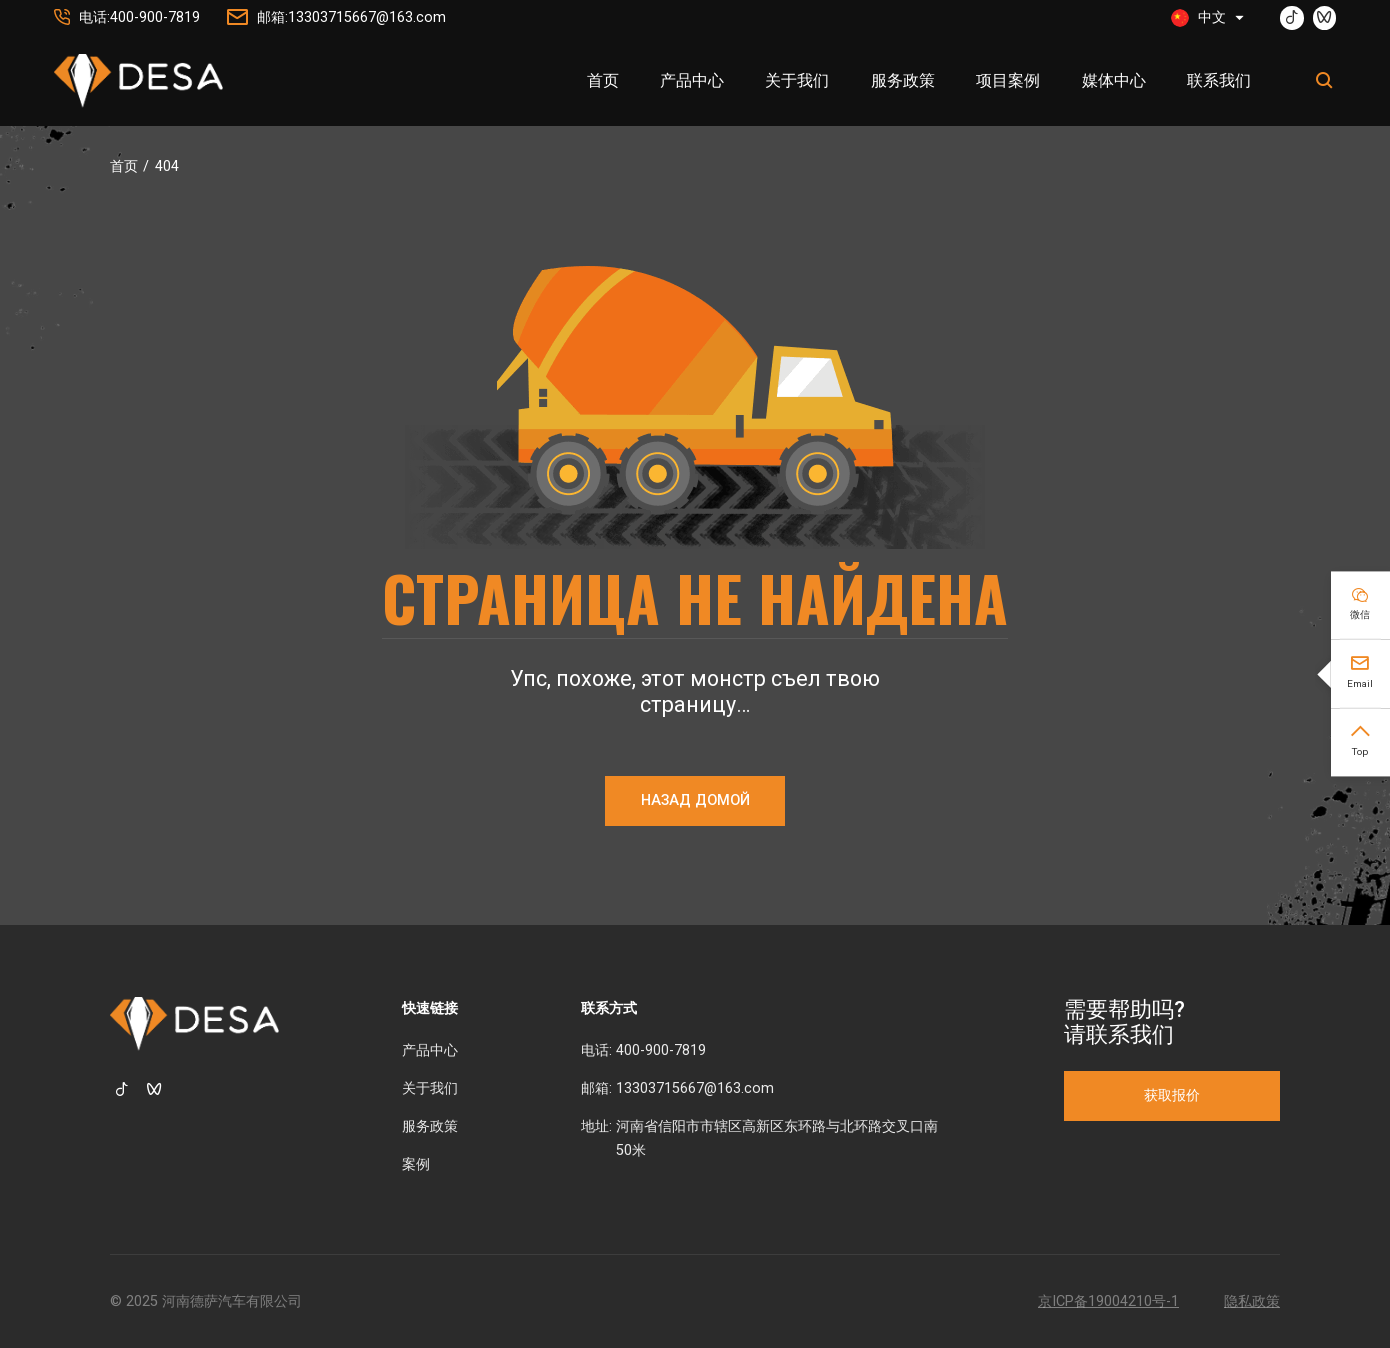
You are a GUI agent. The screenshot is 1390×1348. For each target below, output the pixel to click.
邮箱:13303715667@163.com (351, 17)
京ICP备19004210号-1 (1108, 1301)
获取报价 (1172, 1095)
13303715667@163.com (695, 1088)
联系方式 (609, 1008)
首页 (124, 166)
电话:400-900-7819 (139, 17)
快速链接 (430, 1008)
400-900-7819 (661, 1050)
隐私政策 (1252, 1301)
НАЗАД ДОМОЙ (695, 800)
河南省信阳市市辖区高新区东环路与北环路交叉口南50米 (777, 1138)
